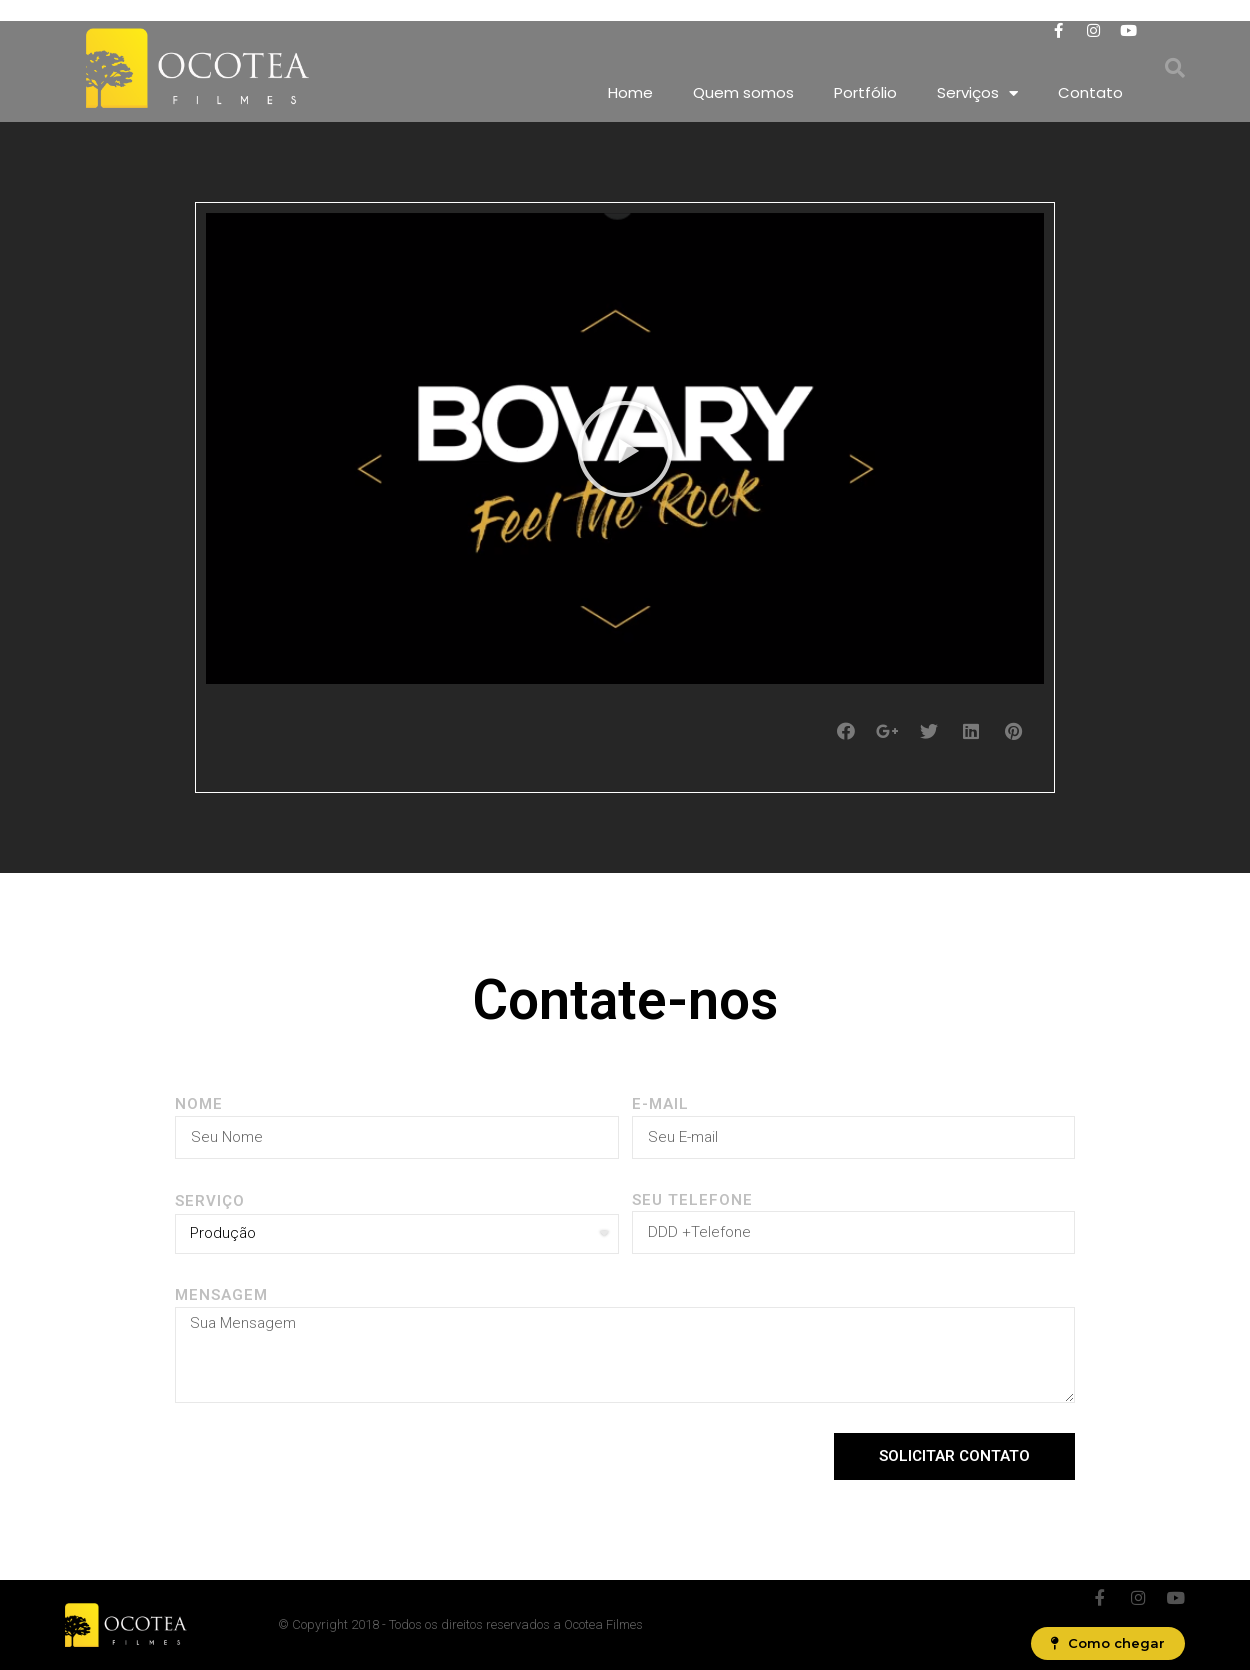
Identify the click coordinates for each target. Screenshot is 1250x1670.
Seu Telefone (692, 1200)
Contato (1090, 92)
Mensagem (221, 1295)
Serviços (977, 93)
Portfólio (865, 92)
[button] (625, 449)
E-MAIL (660, 1104)
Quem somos (743, 92)
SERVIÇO (210, 1201)
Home (630, 92)
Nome (199, 1104)
